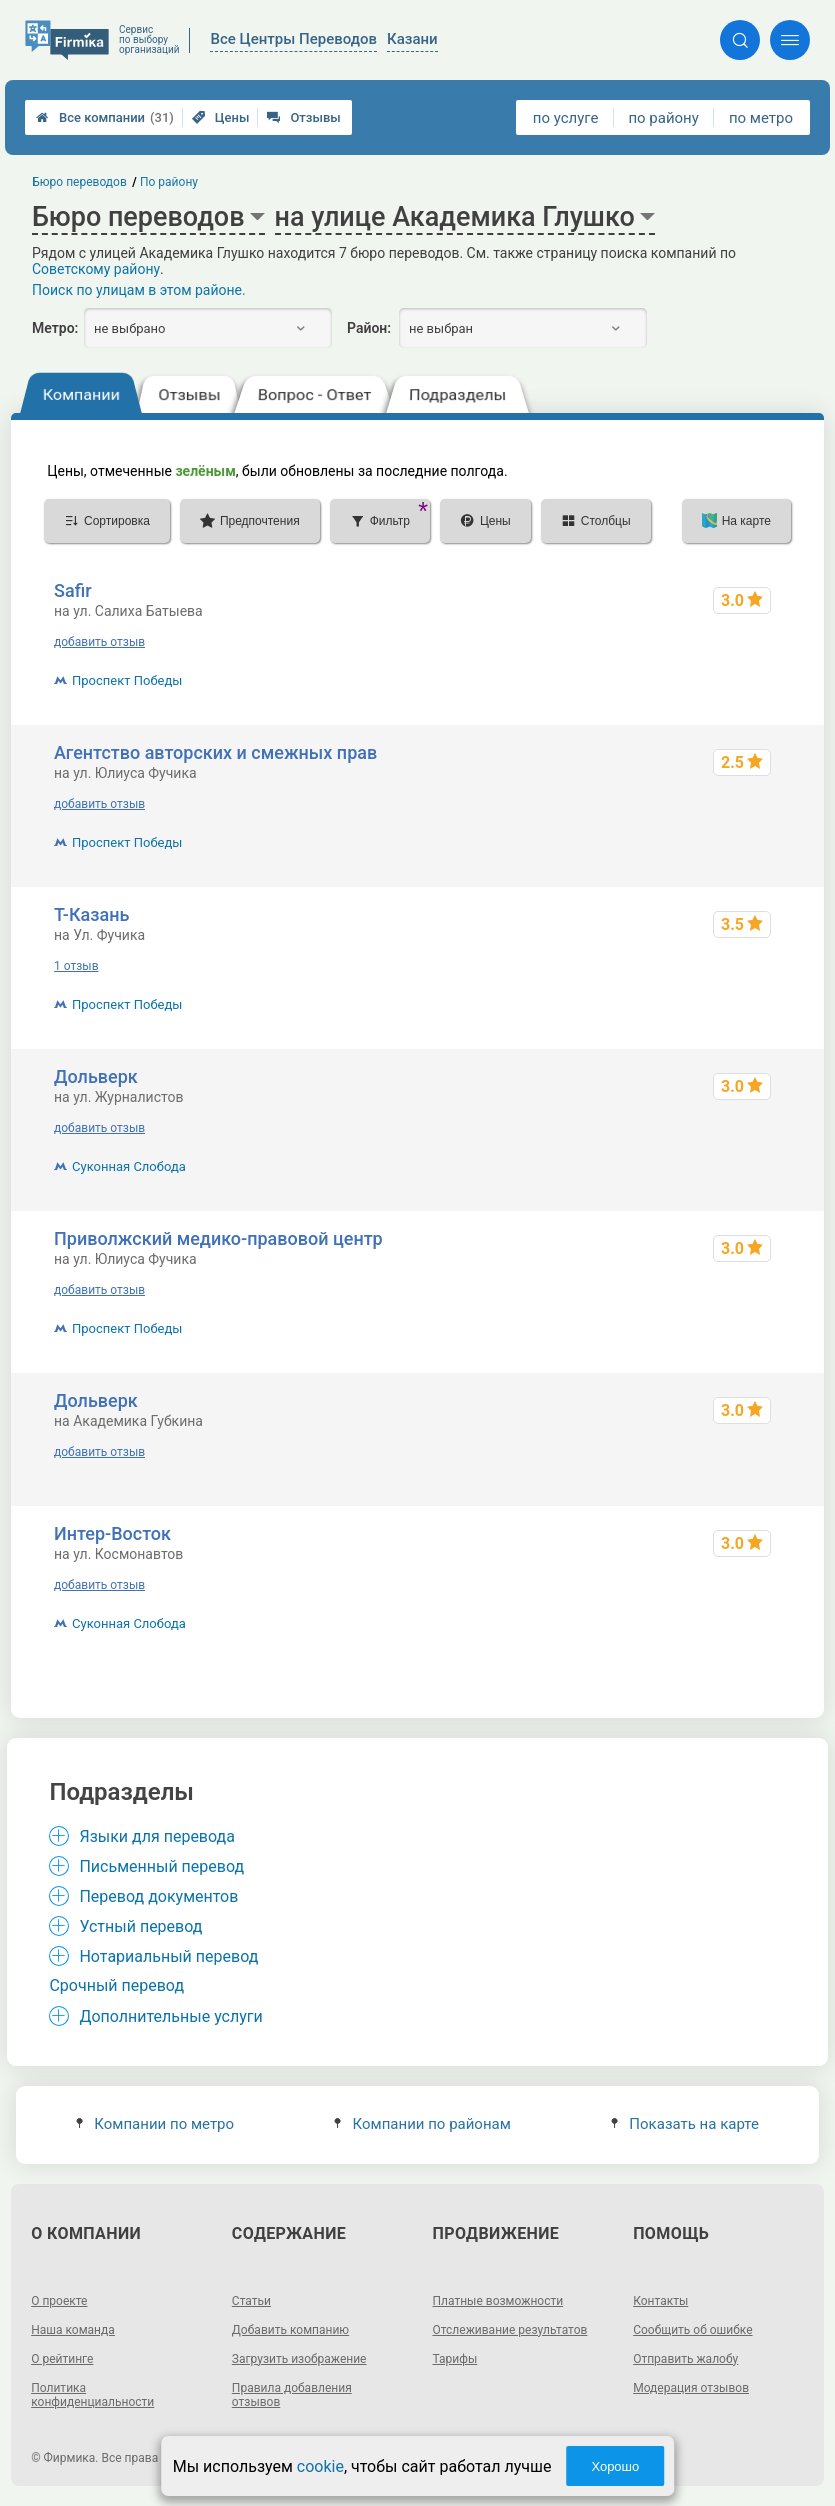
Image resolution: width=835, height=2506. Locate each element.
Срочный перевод (116, 1985)
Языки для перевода (157, 1836)
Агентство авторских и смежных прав (215, 752)
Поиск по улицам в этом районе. (139, 290)
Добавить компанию (290, 2330)
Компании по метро (155, 2124)
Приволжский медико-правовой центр (218, 1238)
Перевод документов (158, 1896)
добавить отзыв (99, 642)
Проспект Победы (127, 680)
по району (663, 118)
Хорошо (615, 2466)
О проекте (59, 2301)
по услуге (566, 118)
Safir (73, 590)
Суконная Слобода (129, 1166)
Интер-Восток (112, 1533)
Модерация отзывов (691, 2388)
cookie (320, 2466)
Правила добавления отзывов (292, 2395)
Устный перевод (140, 1926)
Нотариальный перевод (168, 1956)
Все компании (105, 117)
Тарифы (455, 2359)
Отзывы (303, 117)
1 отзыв (76, 966)
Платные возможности (498, 2301)
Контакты (660, 2301)
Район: (369, 328)
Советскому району (96, 269)
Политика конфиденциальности (92, 2395)
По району (169, 182)
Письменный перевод (161, 1866)
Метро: (55, 328)
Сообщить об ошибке (692, 2330)
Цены (221, 117)
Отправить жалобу (685, 2359)
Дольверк (96, 1076)
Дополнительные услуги (170, 2016)
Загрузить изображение (299, 2359)
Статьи (251, 2301)
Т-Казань (91, 914)
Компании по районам (422, 2124)
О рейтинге (62, 2359)
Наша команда (73, 2330)
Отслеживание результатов (510, 2330)
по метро (761, 118)
